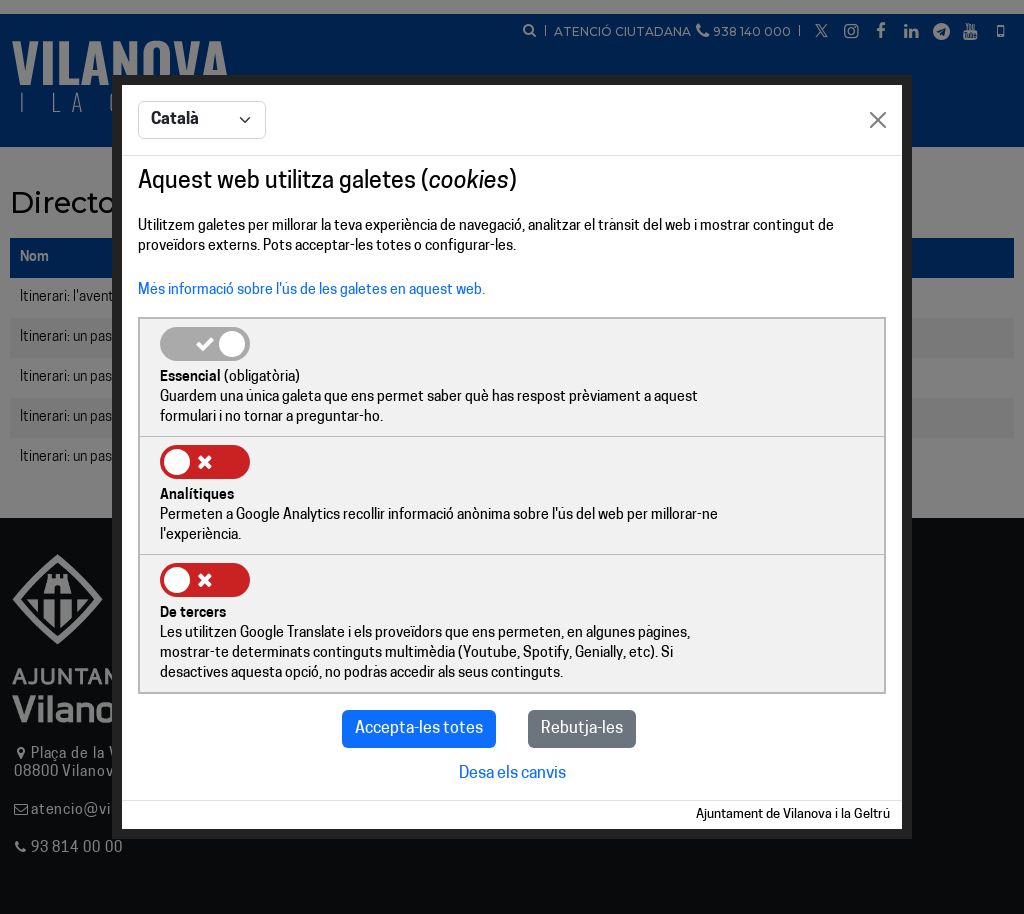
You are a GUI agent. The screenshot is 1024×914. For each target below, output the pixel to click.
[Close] (878, 182)
